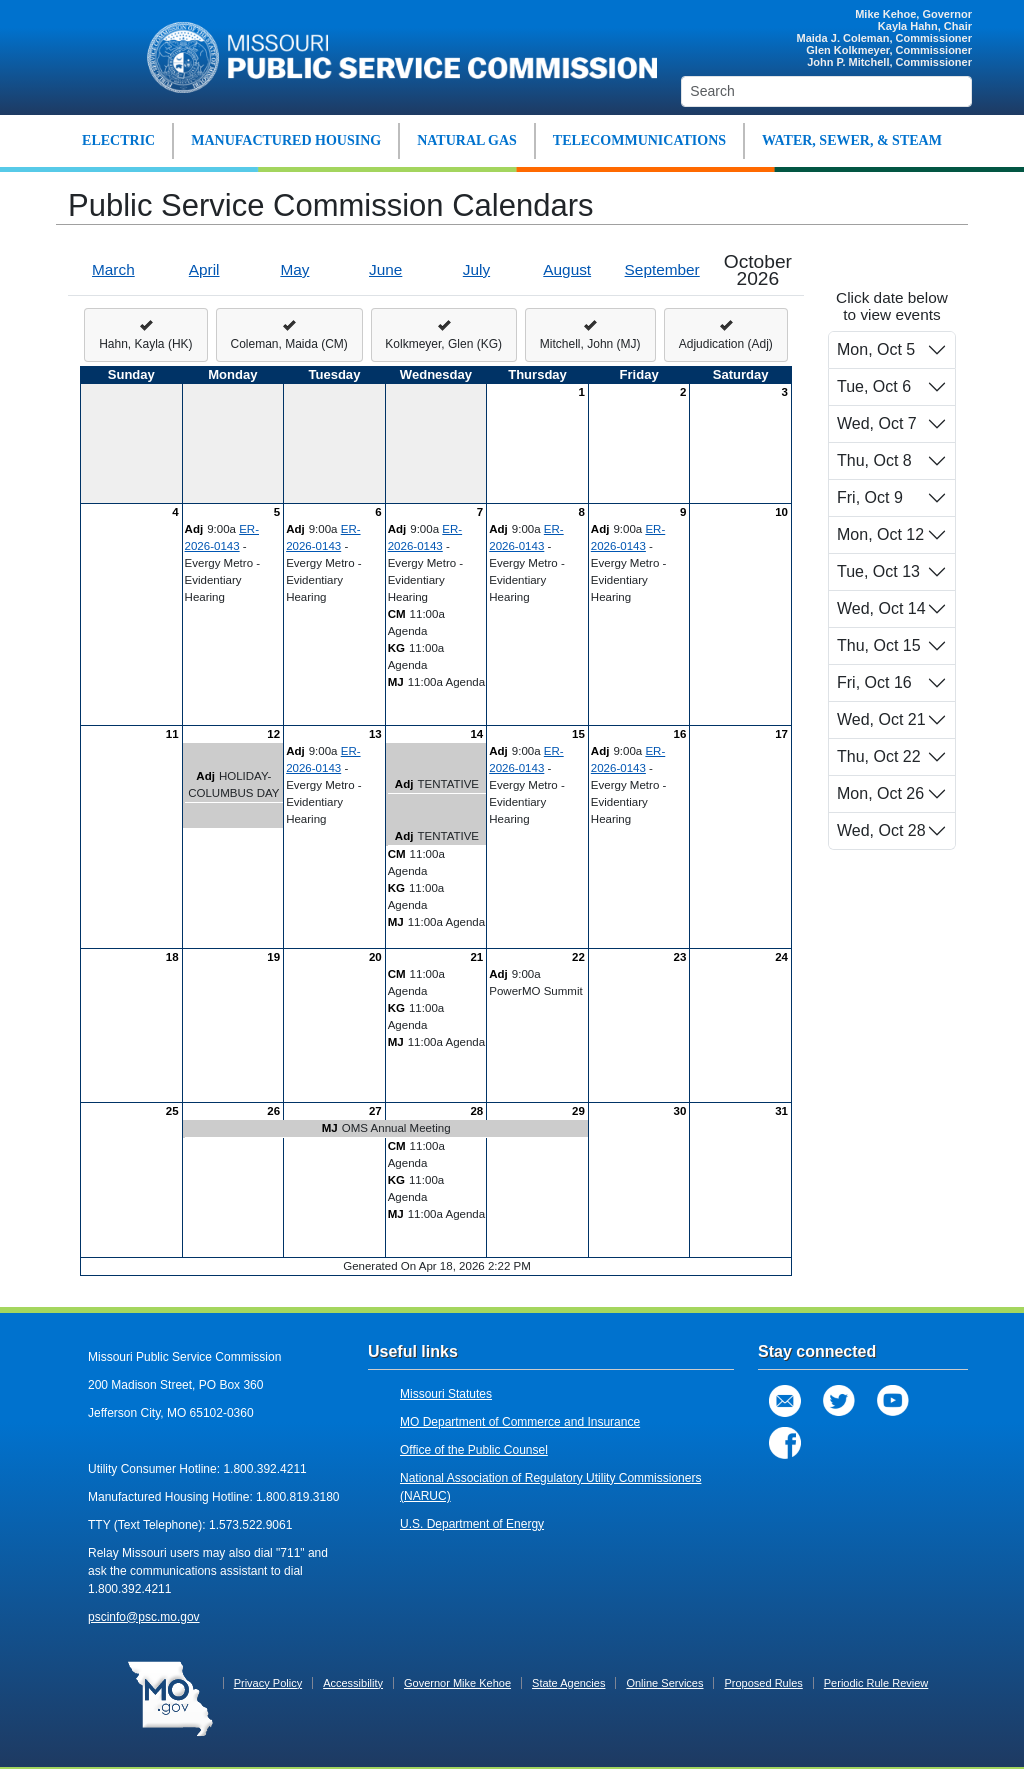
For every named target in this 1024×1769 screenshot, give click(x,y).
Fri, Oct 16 (874, 682)
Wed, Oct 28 (881, 830)
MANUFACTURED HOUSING (286, 140)
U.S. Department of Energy (472, 1524)
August (567, 269)
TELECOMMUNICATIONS (639, 140)
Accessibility (353, 1683)
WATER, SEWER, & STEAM (852, 140)
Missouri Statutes (446, 1394)
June (385, 269)
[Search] (826, 91)
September (662, 269)
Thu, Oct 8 (874, 460)
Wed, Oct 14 (881, 608)
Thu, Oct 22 (879, 756)
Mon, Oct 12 (880, 534)
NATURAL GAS (467, 140)
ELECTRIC (118, 140)
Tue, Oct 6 (874, 386)
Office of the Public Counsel (474, 1450)
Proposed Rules (763, 1683)
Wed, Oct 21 (881, 719)
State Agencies (568, 1683)
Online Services (664, 1683)
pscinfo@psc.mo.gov (144, 1617)
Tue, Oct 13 (878, 571)
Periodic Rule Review (876, 1683)
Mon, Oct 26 (880, 793)
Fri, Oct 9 (870, 497)
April (204, 269)
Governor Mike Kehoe (457, 1683)
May (294, 269)
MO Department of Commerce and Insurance (520, 1422)
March (113, 269)
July (476, 269)
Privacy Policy (268, 1683)
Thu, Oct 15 (879, 645)
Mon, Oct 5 (876, 349)
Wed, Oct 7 (877, 423)
